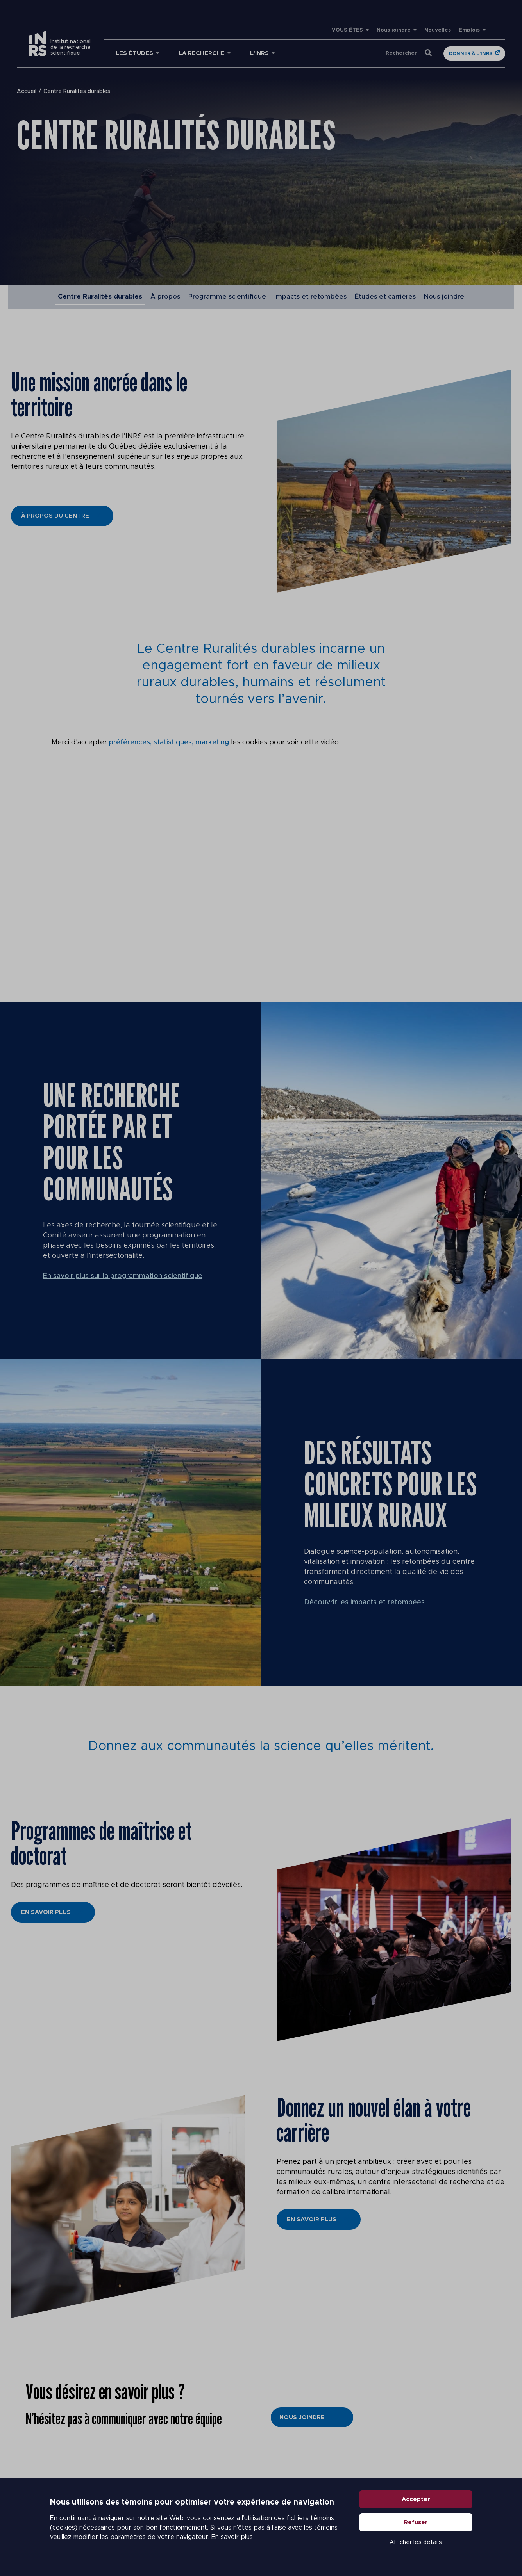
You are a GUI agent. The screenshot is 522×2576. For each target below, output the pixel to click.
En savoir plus (232, 2537)
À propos (165, 296)
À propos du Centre (55, 516)
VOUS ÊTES (347, 30)
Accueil (26, 91)
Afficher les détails (416, 2542)
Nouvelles (437, 30)
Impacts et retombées (310, 296)
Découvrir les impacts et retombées (364, 1602)
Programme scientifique (227, 296)
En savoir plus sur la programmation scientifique (122, 1276)
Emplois (469, 30)
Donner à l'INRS (470, 53)
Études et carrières (385, 296)
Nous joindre (394, 30)
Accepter (415, 2499)
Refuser (415, 2522)
